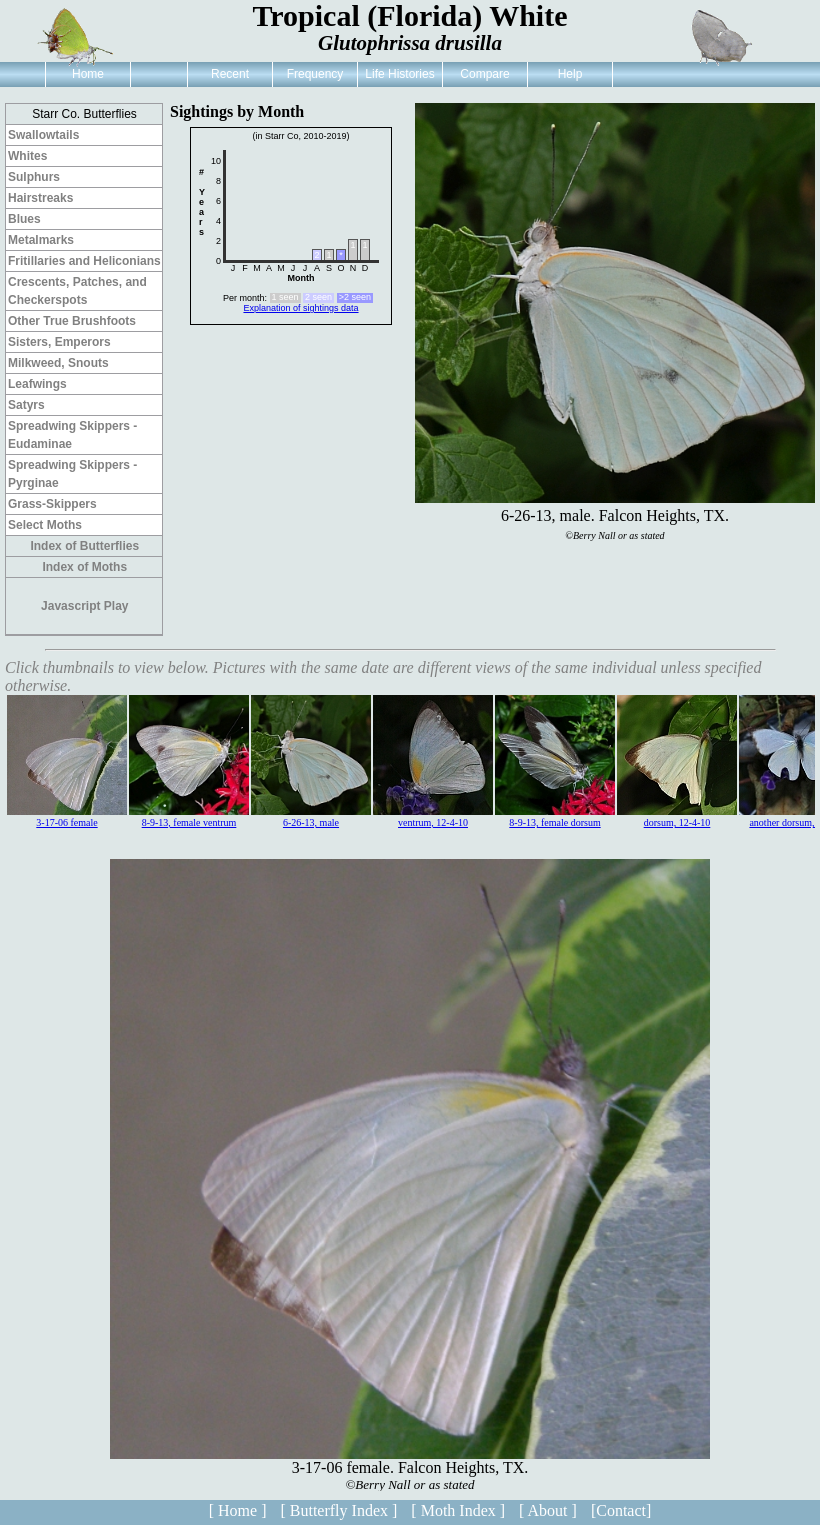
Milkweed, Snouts (58, 363)
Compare (484, 74)
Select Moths (45, 525)
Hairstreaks (40, 198)
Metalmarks (41, 240)
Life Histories (399, 74)
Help (570, 74)
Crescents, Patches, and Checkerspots (77, 291)
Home (88, 74)
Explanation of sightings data (300, 308)
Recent (230, 74)
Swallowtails (43, 135)
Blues (24, 219)
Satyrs (26, 405)
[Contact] (621, 1510)
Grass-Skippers (52, 504)
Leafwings (37, 384)
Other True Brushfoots (72, 321)
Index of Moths (84, 567)
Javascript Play (84, 606)
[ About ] (548, 1510)
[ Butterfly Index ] (338, 1510)
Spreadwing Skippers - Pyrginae (72, 474)
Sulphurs (34, 177)
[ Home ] (238, 1510)
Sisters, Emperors (59, 342)
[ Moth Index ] (458, 1510)
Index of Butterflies (84, 546)
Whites (27, 156)
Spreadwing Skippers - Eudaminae (72, 435)
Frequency (315, 74)
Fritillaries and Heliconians (84, 261)
